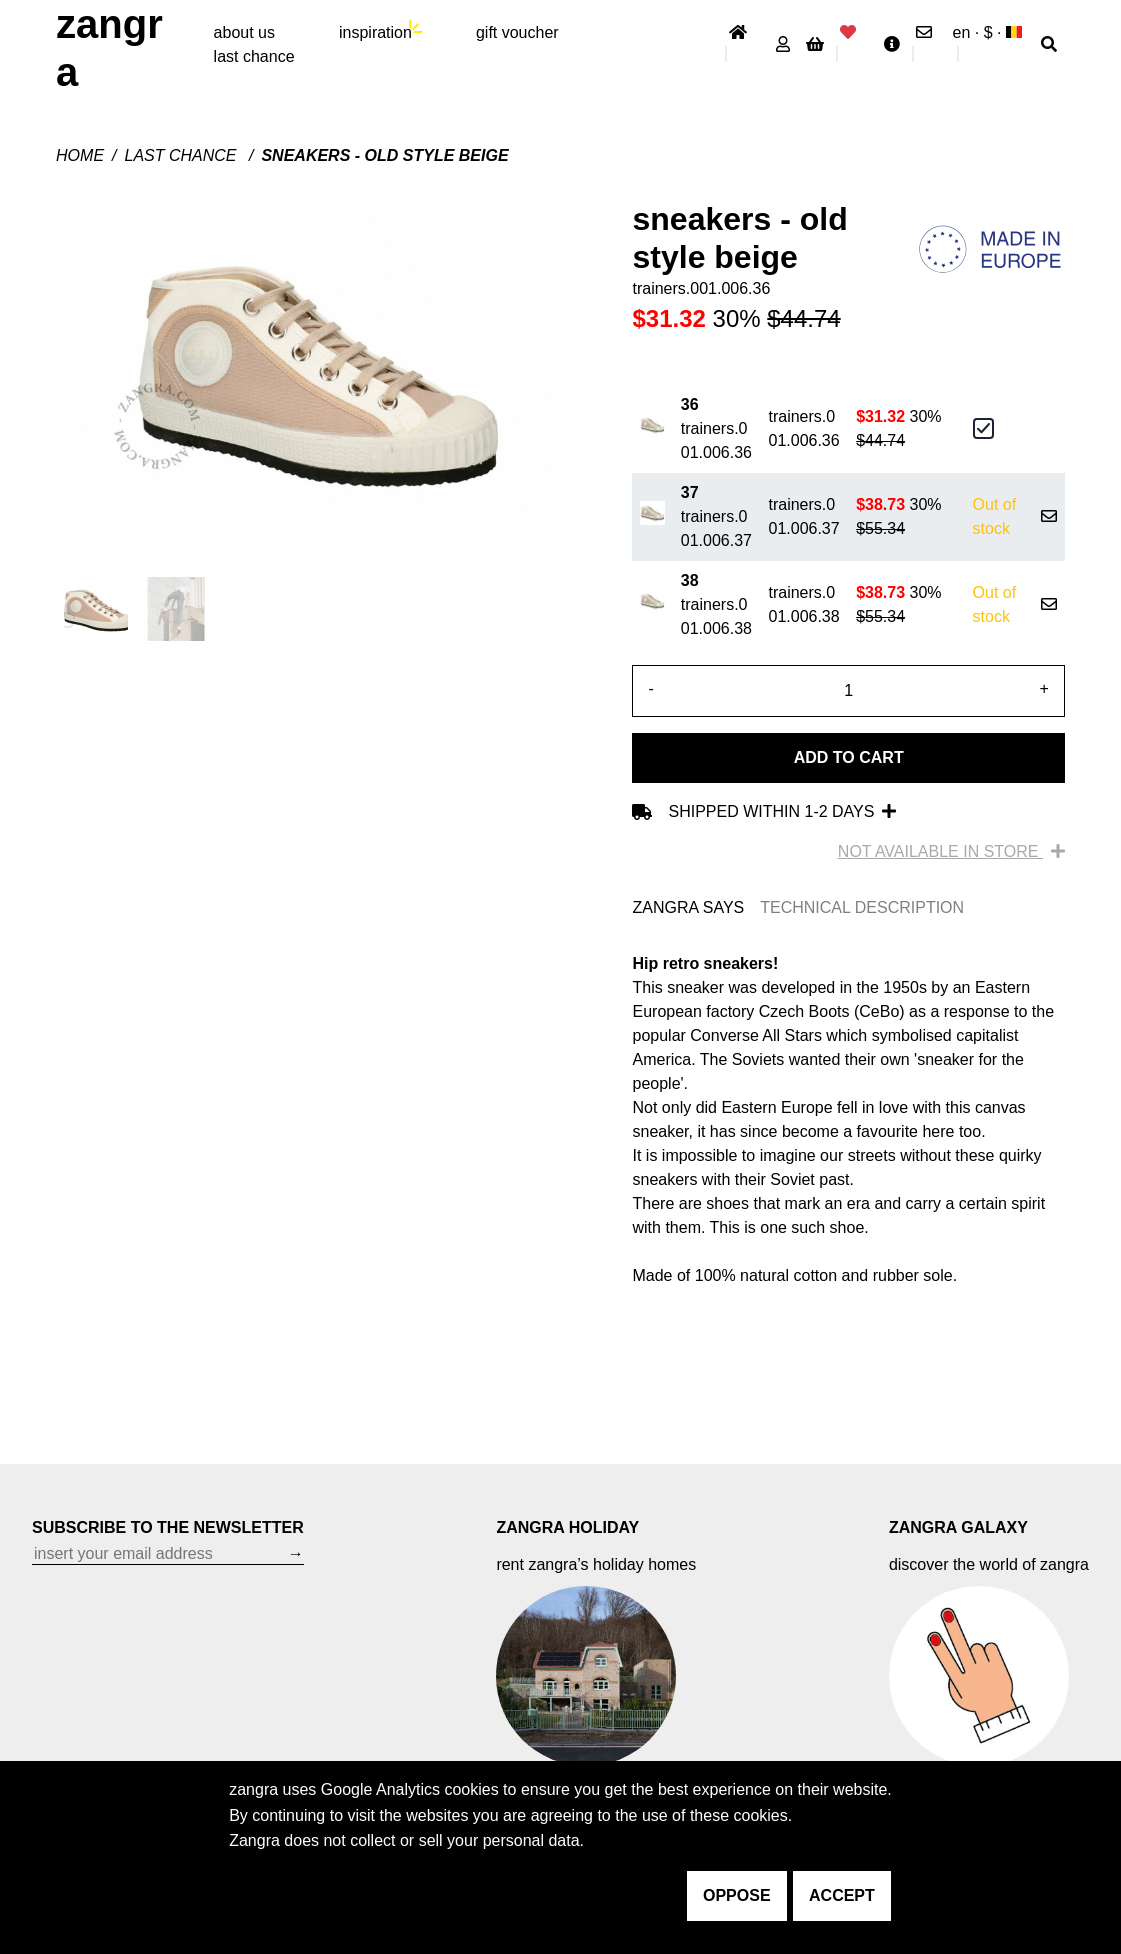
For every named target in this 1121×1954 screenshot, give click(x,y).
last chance (254, 56)
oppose (737, 1895)
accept (842, 1895)
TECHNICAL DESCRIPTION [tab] (862, 907)
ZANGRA (109, 48)
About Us (244, 32)
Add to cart (849, 757)
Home (80, 155)
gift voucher (517, 32)
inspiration (375, 32)
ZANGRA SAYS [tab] (688, 907)
